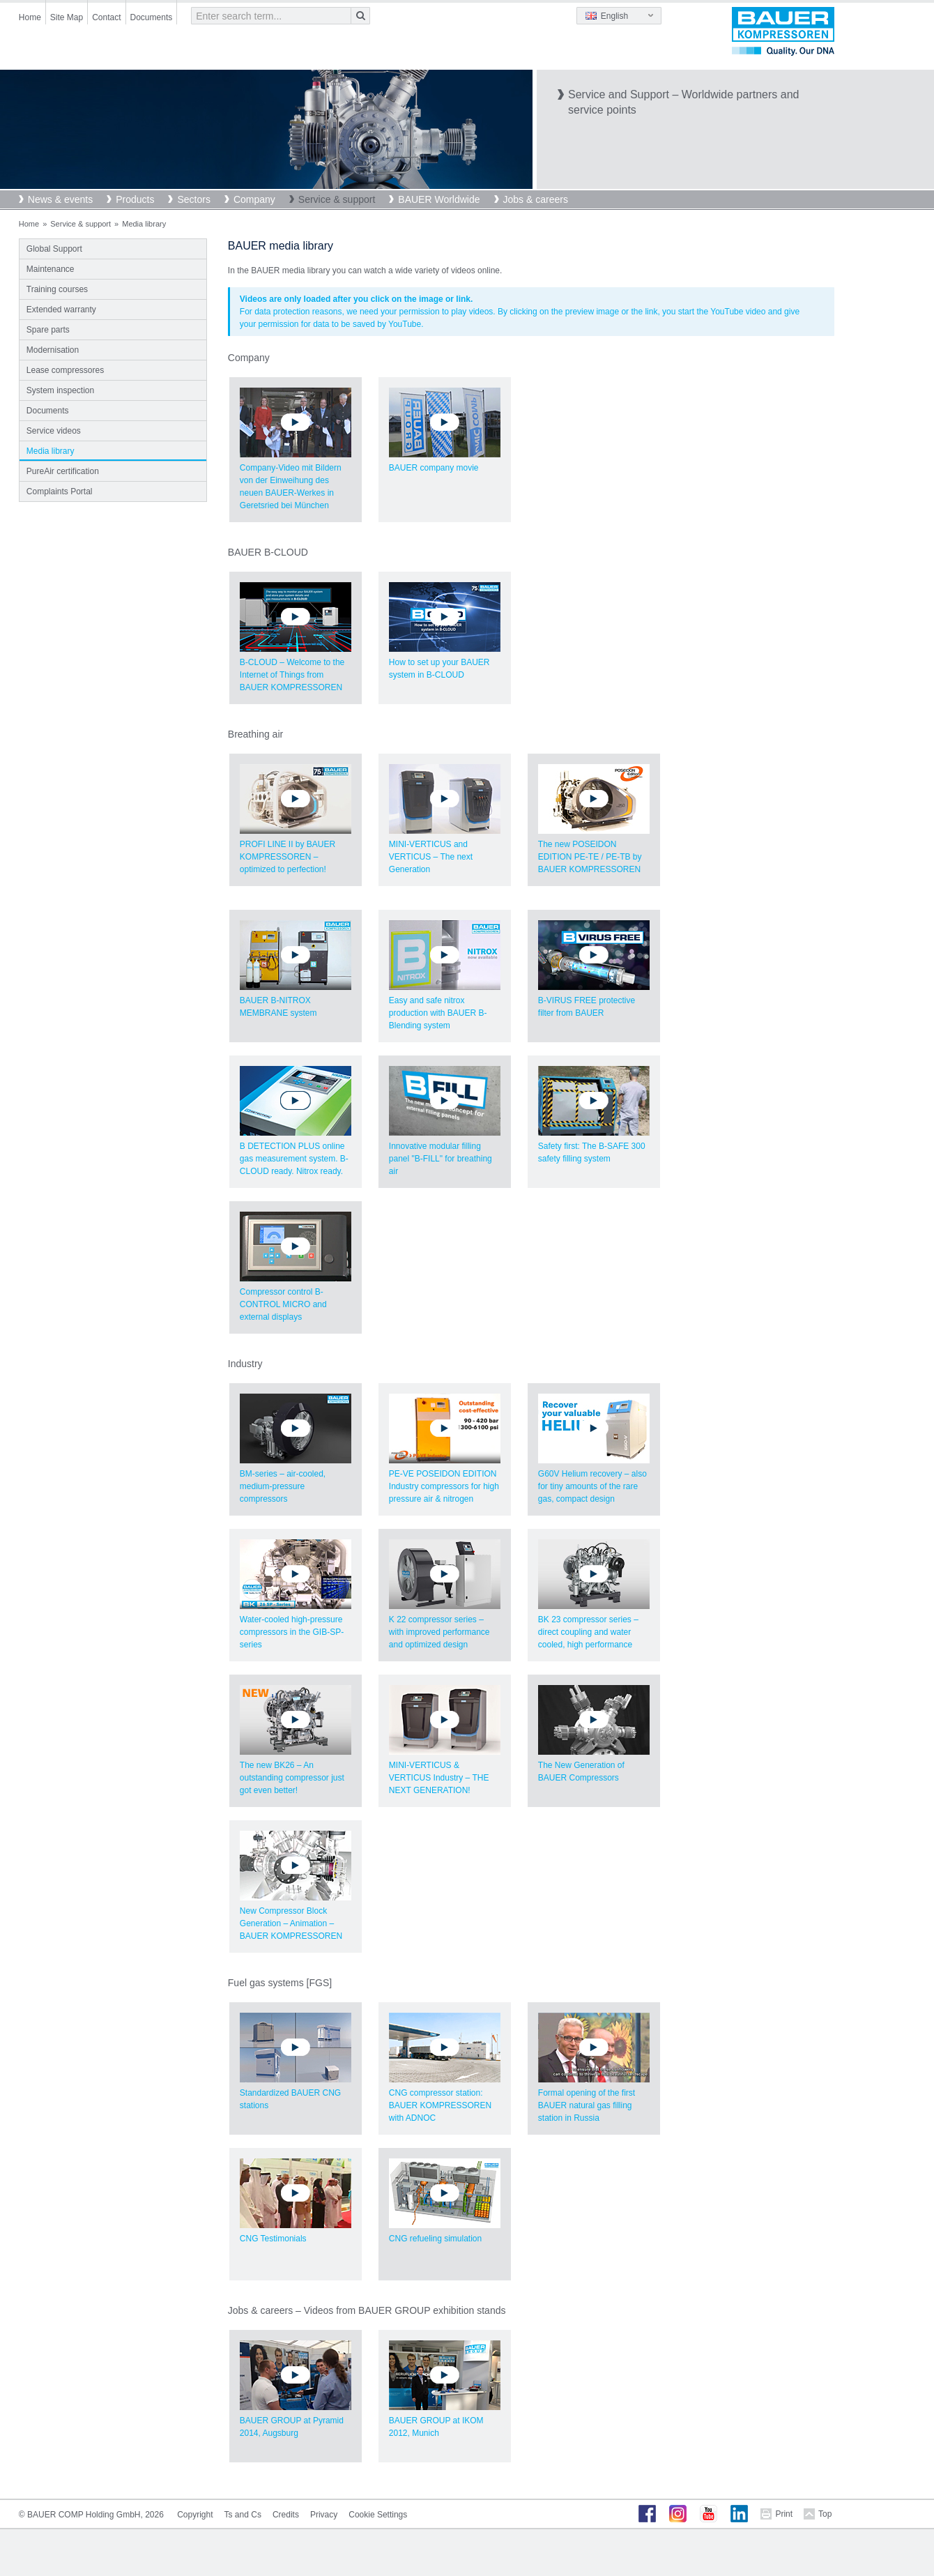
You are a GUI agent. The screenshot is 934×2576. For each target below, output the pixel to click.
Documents (151, 17)
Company (254, 199)
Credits (286, 2515)
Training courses (57, 289)
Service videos (53, 431)
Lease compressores (65, 370)
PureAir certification (62, 471)
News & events (60, 199)
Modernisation (52, 350)
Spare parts (48, 330)
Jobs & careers (535, 199)
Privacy (323, 2515)
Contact (106, 17)
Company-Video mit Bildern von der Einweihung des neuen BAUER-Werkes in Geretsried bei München (295, 464)
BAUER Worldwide (439, 199)
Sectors (193, 199)
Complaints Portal (59, 491)
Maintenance (50, 269)
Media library (50, 451)
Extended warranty (61, 309)
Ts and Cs (242, 2515)
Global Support (54, 249)
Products (135, 199)
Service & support (337, 199)
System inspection (60, 390)
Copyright (195, 2515)
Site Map (66, 17)
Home (30, 17)
